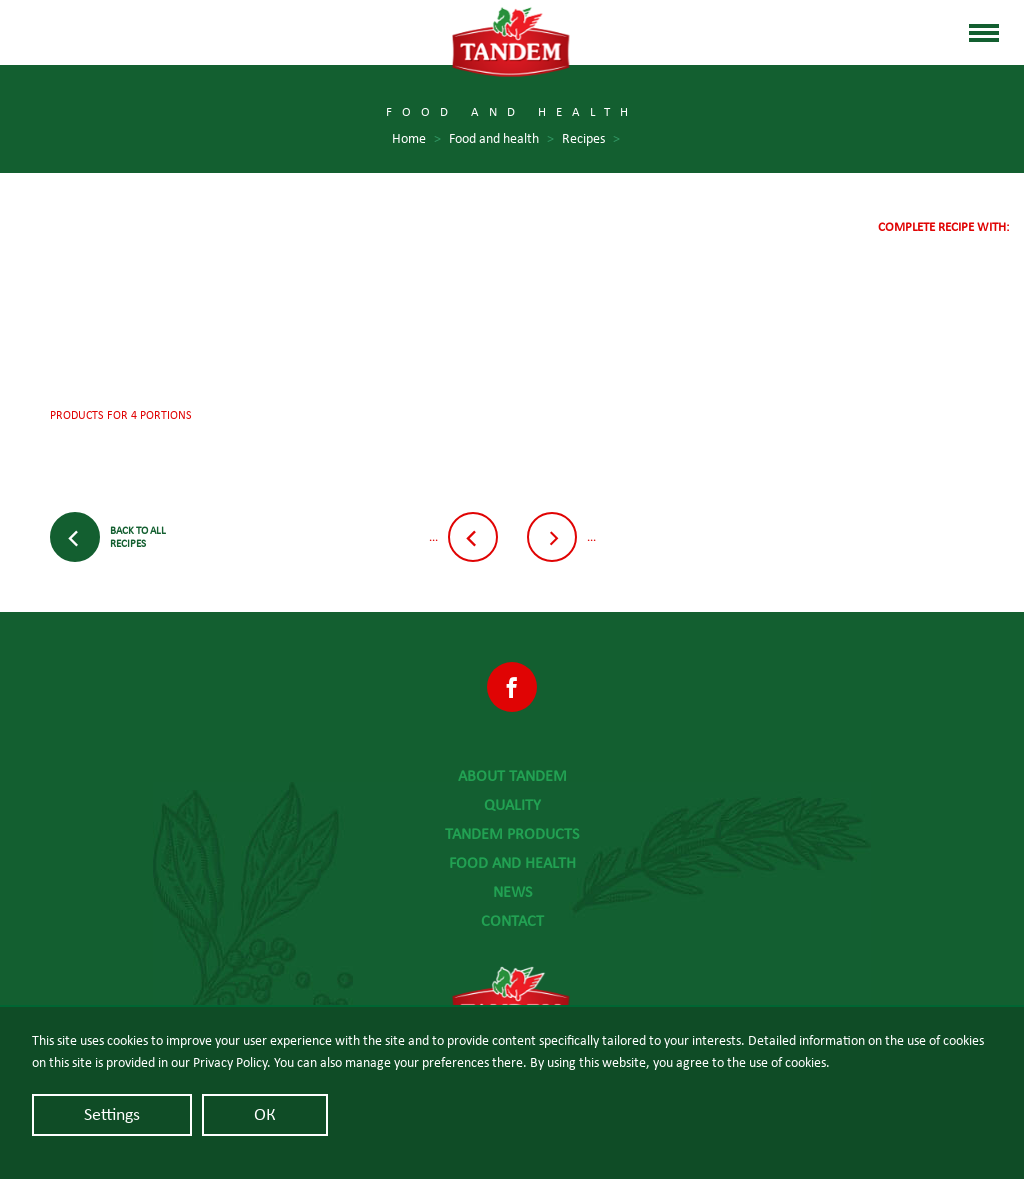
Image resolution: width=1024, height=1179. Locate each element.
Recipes (591, 139)
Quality (512, 805)
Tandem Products (512, 834)
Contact (512, 921)
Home (416, 139)
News (512, 892)
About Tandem (512, 776)
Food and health (512, 863)
